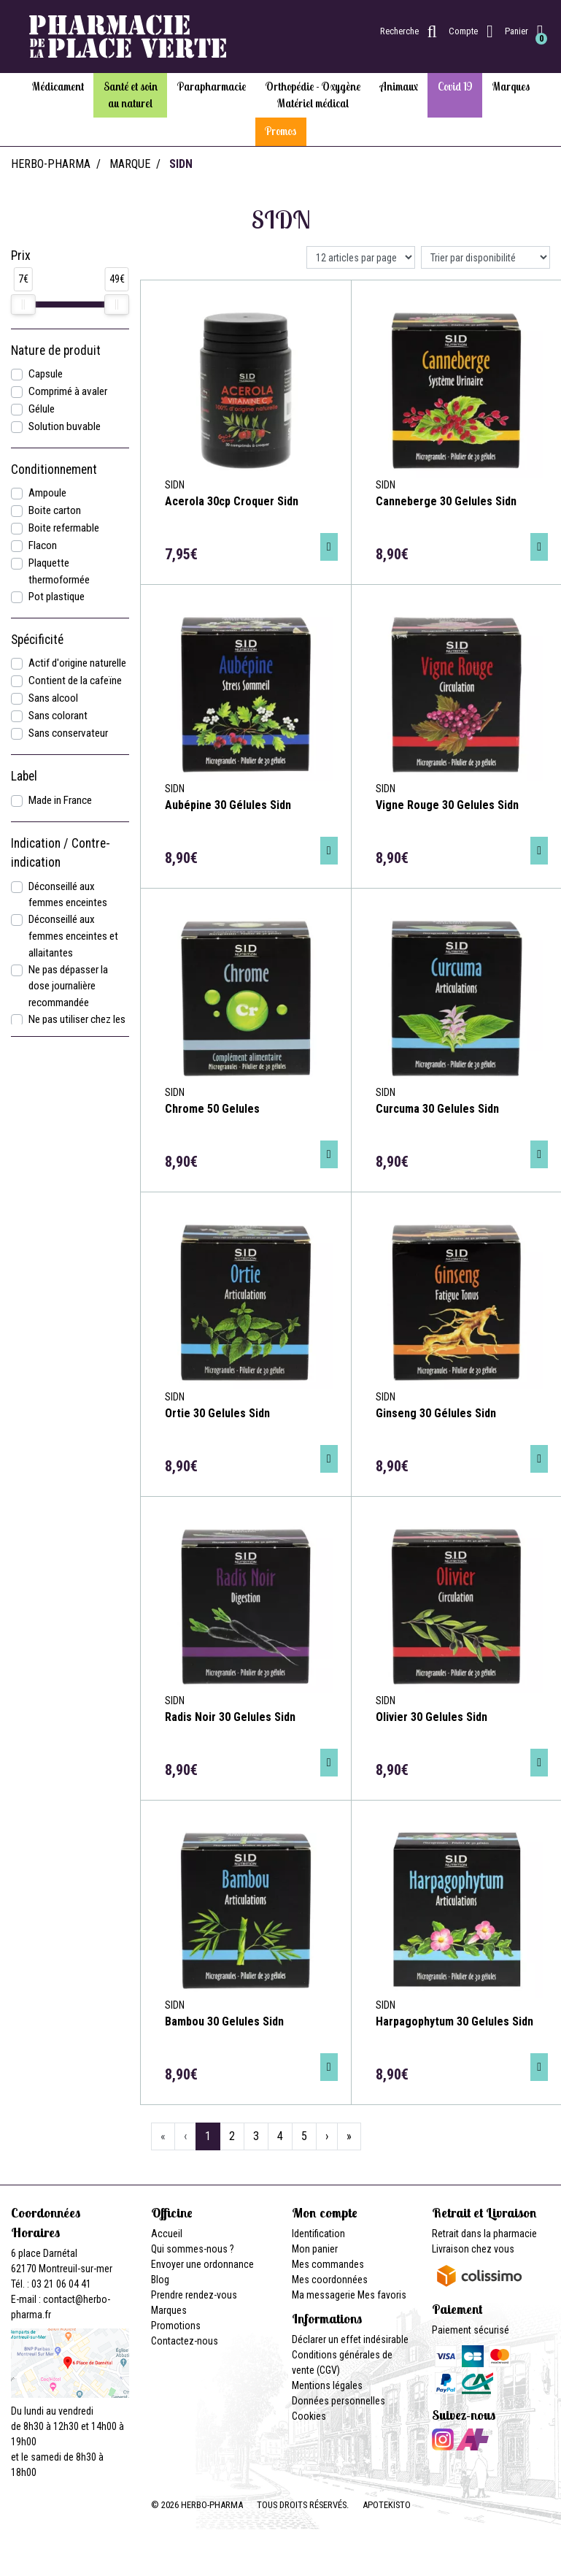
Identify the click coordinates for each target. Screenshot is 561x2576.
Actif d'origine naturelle (77, 663)
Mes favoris (381, 2295)
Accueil (166, 2233)
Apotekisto (387, 2504)
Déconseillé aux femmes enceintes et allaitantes (73, 936)
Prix (21, 255)
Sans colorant (58, 715)
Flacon (42, 545)
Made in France (60, 800)
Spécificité (37, 639)
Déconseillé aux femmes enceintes (67, 895)
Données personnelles (338, 2401)
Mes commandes (328, 2264)
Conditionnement (54, 469)
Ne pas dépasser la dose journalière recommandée (68, 986)
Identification (318, 2233)
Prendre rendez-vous (194, 2295)
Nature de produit (56, 350)
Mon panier (315, 2249)
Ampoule (47, 492)
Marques (169, 2310)
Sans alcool (53, 698)
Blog (160, 2279)
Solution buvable (64, 426)
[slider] (23, 304)
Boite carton (54, 510)
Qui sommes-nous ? (192, 2249)
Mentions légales (327, 2385)
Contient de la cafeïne (75, 680)
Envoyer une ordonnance (202, 2264)
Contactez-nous (184, 2341)
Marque (129, 164)
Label (24, 776)
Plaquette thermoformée (59, 571)
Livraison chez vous (473, 2249)
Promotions (176, 2325)
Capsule (45, 373)
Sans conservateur (68, 733)
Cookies (309, 2416)
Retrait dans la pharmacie (484, 2233)
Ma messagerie (323, 2295)
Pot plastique (56, 596)
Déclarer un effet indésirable (350, 2339)
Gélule (41, 408)
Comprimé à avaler (67, 391)
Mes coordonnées (330, 2279)
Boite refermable (63, 527)
